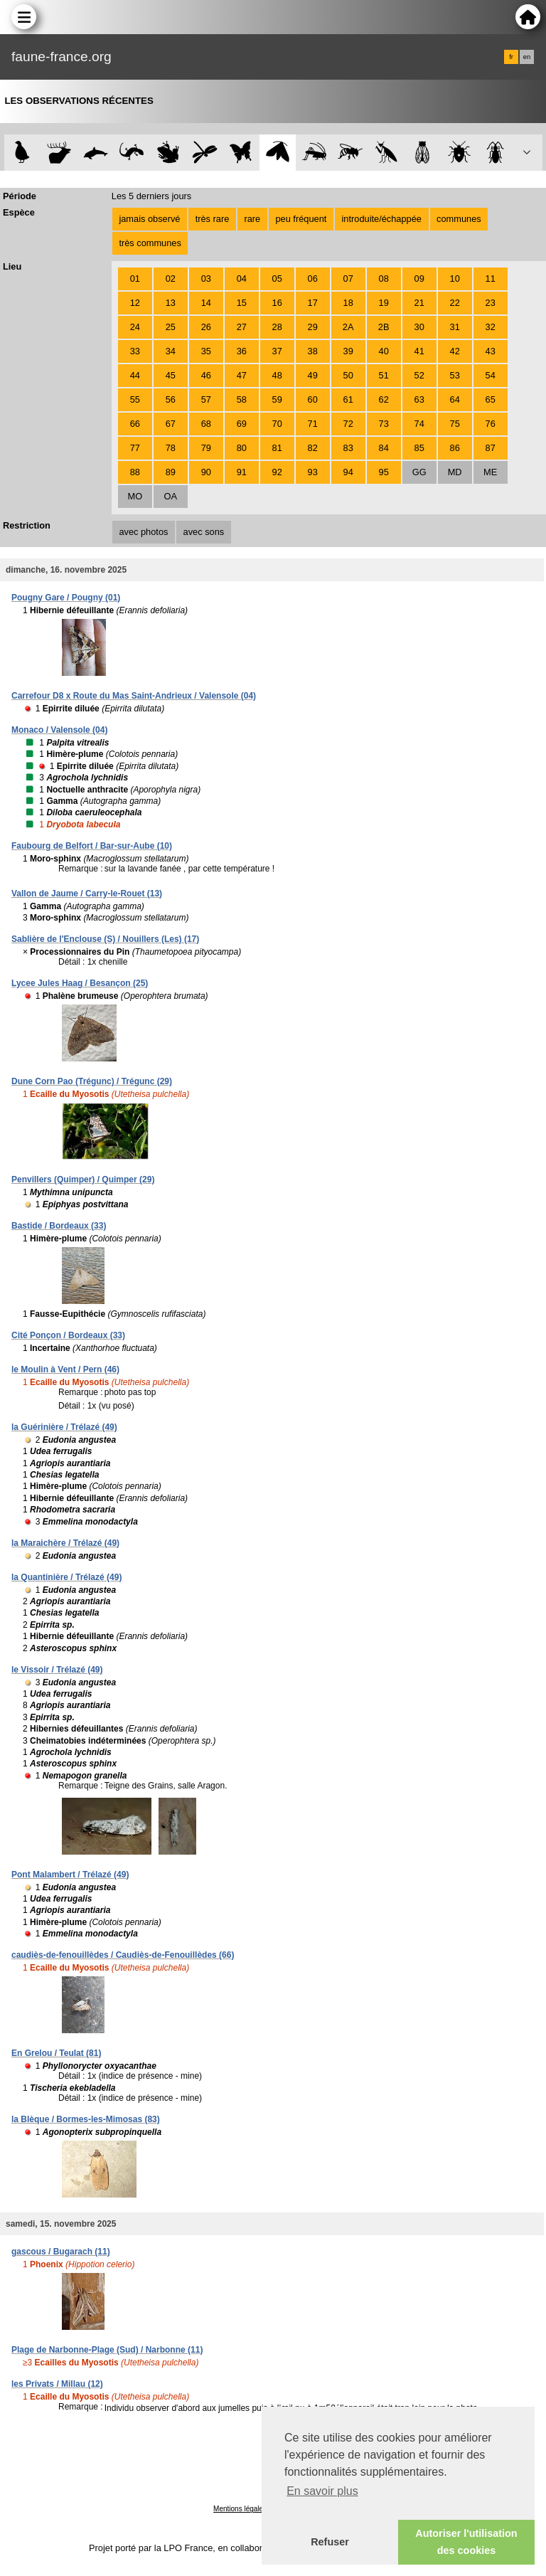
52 (419, 375)
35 (206, 351)
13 (171, 302)
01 (135, 278)
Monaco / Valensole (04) (59, 730)
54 (491, 375)
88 (135, 472)
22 (455, 302)
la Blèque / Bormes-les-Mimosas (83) (85, 2119)
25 (171, 327)
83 (348, 447)
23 (491, 302)
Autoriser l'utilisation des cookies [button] (466, 2542)
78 (171, 447)
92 (277, 472)
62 (384, 399)
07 (348, 278)
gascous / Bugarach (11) (60, 2252)
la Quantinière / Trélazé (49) (66, 1577)
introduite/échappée (382, 218)
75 (455, 423)
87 (491, 447)
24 (135, 327)
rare (252, 218)
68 (206, 423)
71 (313, 423)
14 (206, 302)
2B (384, 327)
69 (242, 423)
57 (206, 399)
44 (135, 375)
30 (419, 327)
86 (455, 447)
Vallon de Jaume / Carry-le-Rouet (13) (86, 894)
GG (419, 472)
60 (313, 399)
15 (242, 302)
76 (491, 423)
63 (419, 399)
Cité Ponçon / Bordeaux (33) (68, 1335)
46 (206, 375)
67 (171, 423)
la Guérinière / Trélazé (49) (64, 1427)
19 (384, 302)
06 (313, 278)
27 (242, 327)
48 (277, 375)
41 (419, 351)
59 (277, 399)
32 (491, 327)
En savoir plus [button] (322, 2491)
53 (455, 375)
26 (206, 327)
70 (277, 423)
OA (171, 496)
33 (135, 351)
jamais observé (149, 218)
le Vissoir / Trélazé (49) (57, 1670)
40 (384, 351)
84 (384, 447)
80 (242, 447)
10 (455, 278)
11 (491, 278)
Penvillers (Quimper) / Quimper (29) (82, 1179)
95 (384, 472)
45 (171, 375)
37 (277, 351)
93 (313, 472)
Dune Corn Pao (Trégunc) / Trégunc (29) (91, 1081)
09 (419, 278)
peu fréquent (300, 218)
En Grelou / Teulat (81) (56, 2053)
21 (419, 302)
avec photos (143, 531)
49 (313, 375)
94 (348, 472)
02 (171, 278)
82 (313, 447)
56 (171, 399)
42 (455, 351)
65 (491, 399)
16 (277, 302)
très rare (213, 218)
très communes (150, 243)
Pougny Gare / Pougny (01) (65, 598)
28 (277, 327)
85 (419, 447)
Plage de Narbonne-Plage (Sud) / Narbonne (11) (107, 2350)
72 (348, 423)
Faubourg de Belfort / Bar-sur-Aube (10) (91, 846)
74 (419, 423)
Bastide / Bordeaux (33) (58, 1226)
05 (277, 278)
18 (348, 302)
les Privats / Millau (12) (57, 2384)
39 (348, 351)
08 (384, 278)
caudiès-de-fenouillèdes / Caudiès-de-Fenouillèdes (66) (122, 1955)
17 (313, 302)
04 (242, 278)
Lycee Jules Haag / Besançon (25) (79, 983)
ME (490, 472)
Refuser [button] (330, 2542)
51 (384, 375)
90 (206, 472)
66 (135, 423)
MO (134, 496)
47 (242, 375)
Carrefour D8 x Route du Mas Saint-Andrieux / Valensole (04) (133, 696)
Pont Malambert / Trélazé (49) (70, 1875)
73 (384, 423)
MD (455, 472)
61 (348, 399)
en (526, 56)
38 (313, 351)
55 (135, 399)
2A (348, 327)
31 (455, 327)
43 (491, 351)
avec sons (204, 531)
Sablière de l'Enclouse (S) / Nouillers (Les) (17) (105, 939)
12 (135, 302)
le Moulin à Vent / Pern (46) (65, 1369)
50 (348, 375)
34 (171, 351)
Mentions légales (240, 2509)
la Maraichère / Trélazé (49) (65, 1543)
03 (206, 278)
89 (171, 472)
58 (242, 399)
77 (135, 447)
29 (313, 327)
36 (242, 351)
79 (206, 447)
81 (277, 447)
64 (455, 399)
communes (459, 218)
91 (242, 472)
